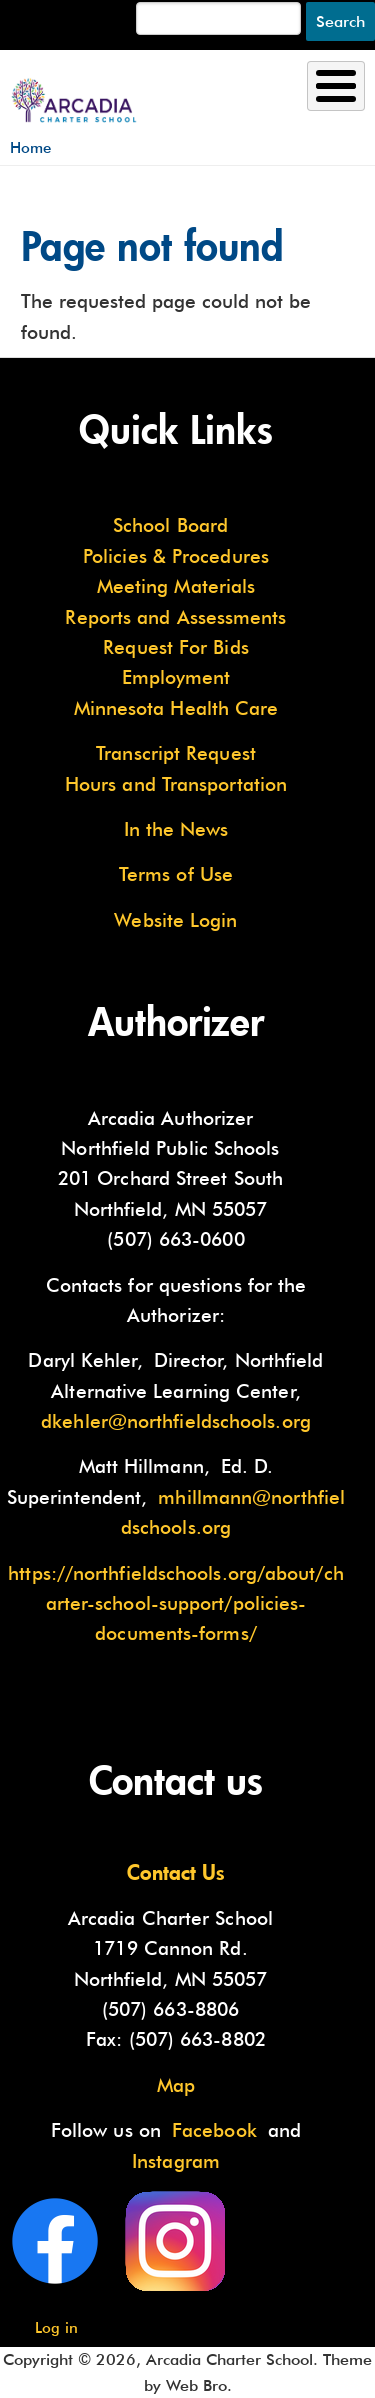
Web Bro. (199, 2385)
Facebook (214, 2130)
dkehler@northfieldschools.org (176, 1421)
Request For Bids (175, 647)
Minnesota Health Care (176, 708)
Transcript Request (176, 753)
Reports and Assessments (175, 617)
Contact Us (176, 1872)
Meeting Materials (176, 586)
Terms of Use (176, 874)
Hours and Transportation (176, 784)
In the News (176, 829)
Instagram (176, 2161)
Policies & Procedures (176, 556)
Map (176, 2085)
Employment (176, 677)
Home (30, 147)
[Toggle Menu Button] (336, 86)
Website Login (175, 920)
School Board (170, 525)
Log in (56, 2327)
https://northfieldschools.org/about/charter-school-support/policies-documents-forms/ (175, 1603)
